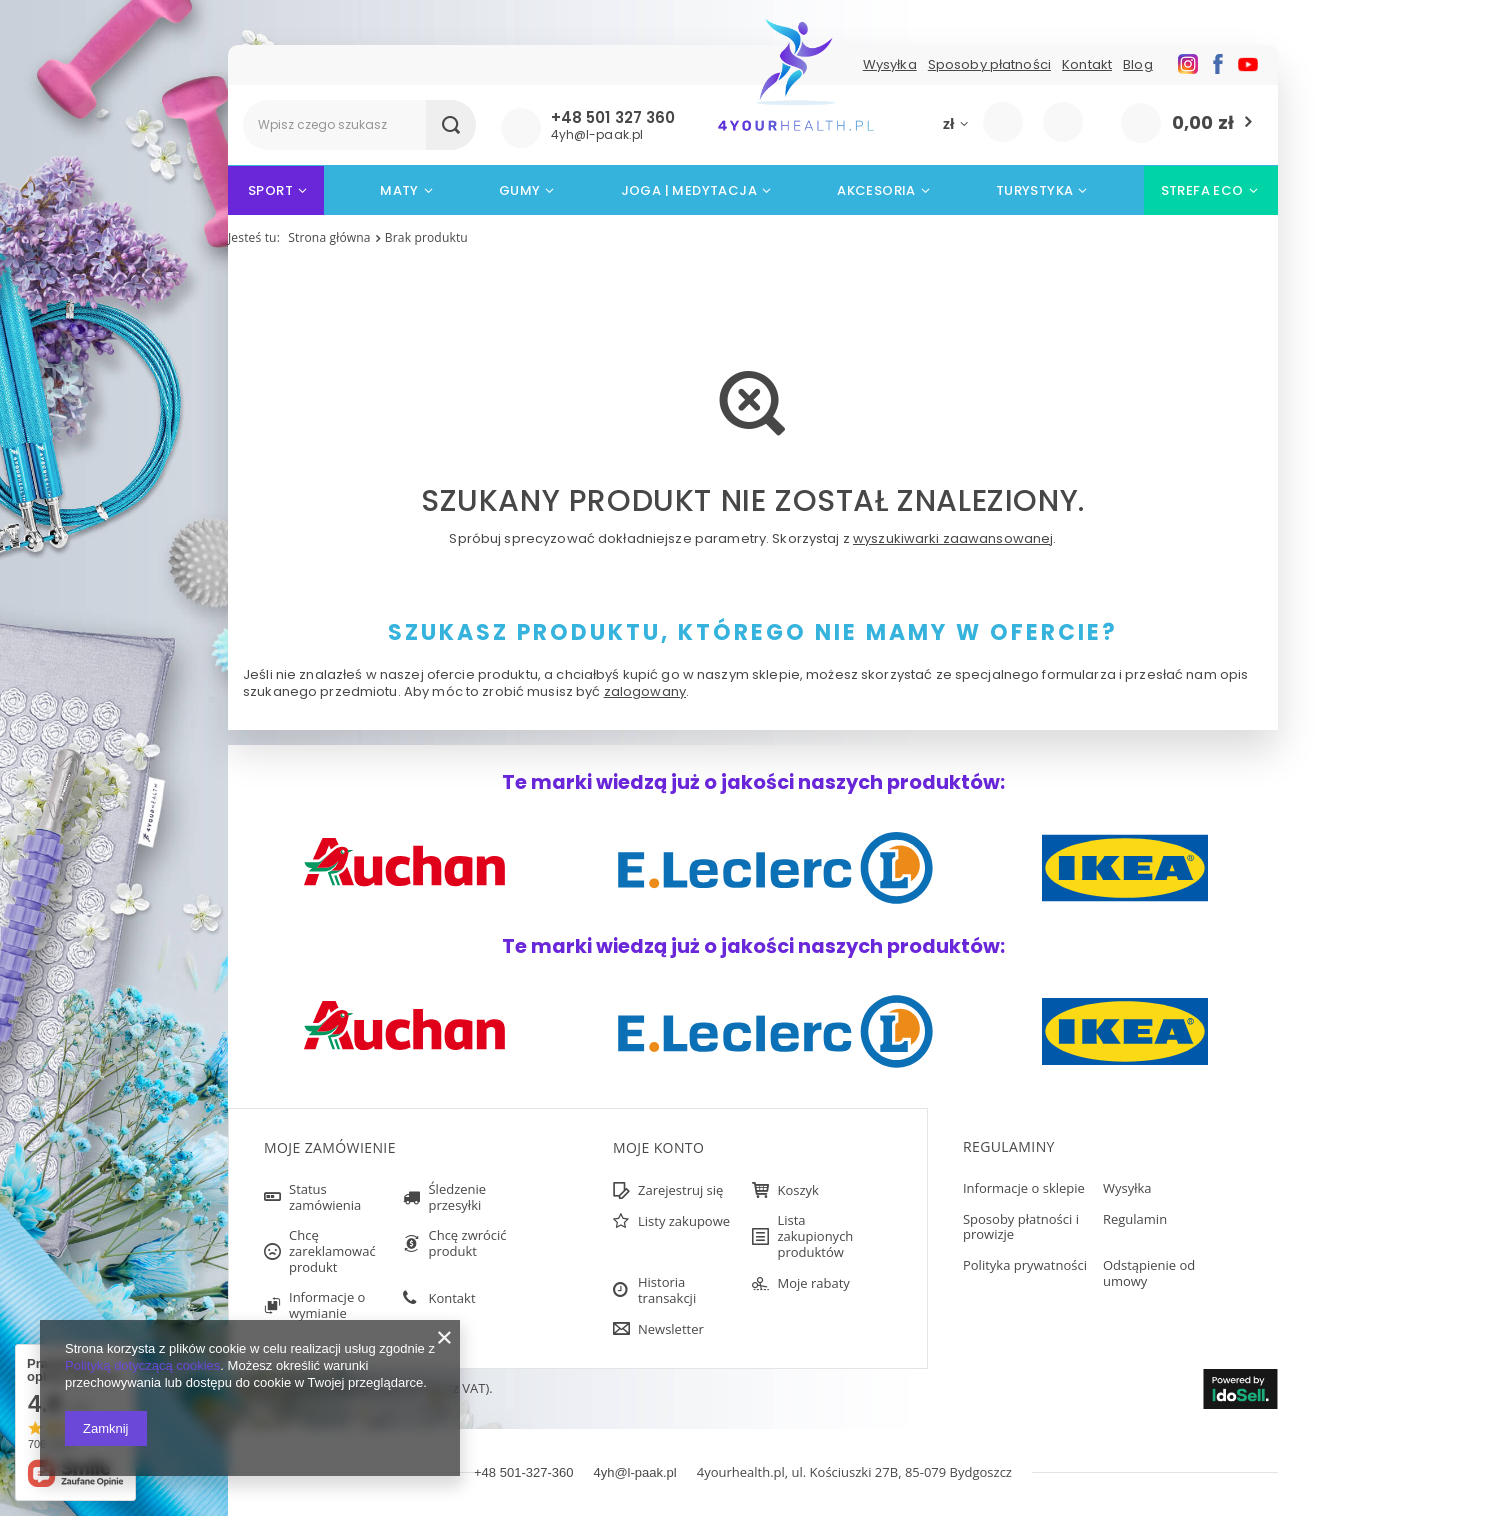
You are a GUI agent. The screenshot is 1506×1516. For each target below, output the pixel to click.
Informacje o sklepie (1024, 1189)
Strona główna (329, 237)
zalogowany (645, 691)
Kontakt (1087, 64)
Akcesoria (876, 190)
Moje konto (658, 1148)
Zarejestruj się (680, 1191)
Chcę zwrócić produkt (467, 1243)
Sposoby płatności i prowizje (1021, 1227)
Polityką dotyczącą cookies (142, 1365)
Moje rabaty (813, 1284)
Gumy (520, 190)
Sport (270, 190)
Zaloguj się (1013, 123)
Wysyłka (890, 64)
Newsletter (671, 1330)
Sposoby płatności (989, 64)
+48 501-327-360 (523, 1472)
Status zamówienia (325, 1197)
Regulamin (1135, 1220)
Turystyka (1035, 190)
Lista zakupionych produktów (815, 1236)
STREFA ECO (1202, 190)
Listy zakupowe (1065, 121)
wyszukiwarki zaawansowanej (953, 538)
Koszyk (797, 1191)
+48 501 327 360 (613, 118)
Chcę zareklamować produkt (332, 1251)
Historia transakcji (667, 1290)
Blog (1138, 64)
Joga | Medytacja (689, 190)
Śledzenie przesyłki (457, 1197)
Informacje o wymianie (327, 1305)
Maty (399, 190)
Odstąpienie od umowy (1149, 1273)
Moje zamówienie (330, 1148)
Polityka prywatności (1025, 1266)
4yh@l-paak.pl (634, 1472)
